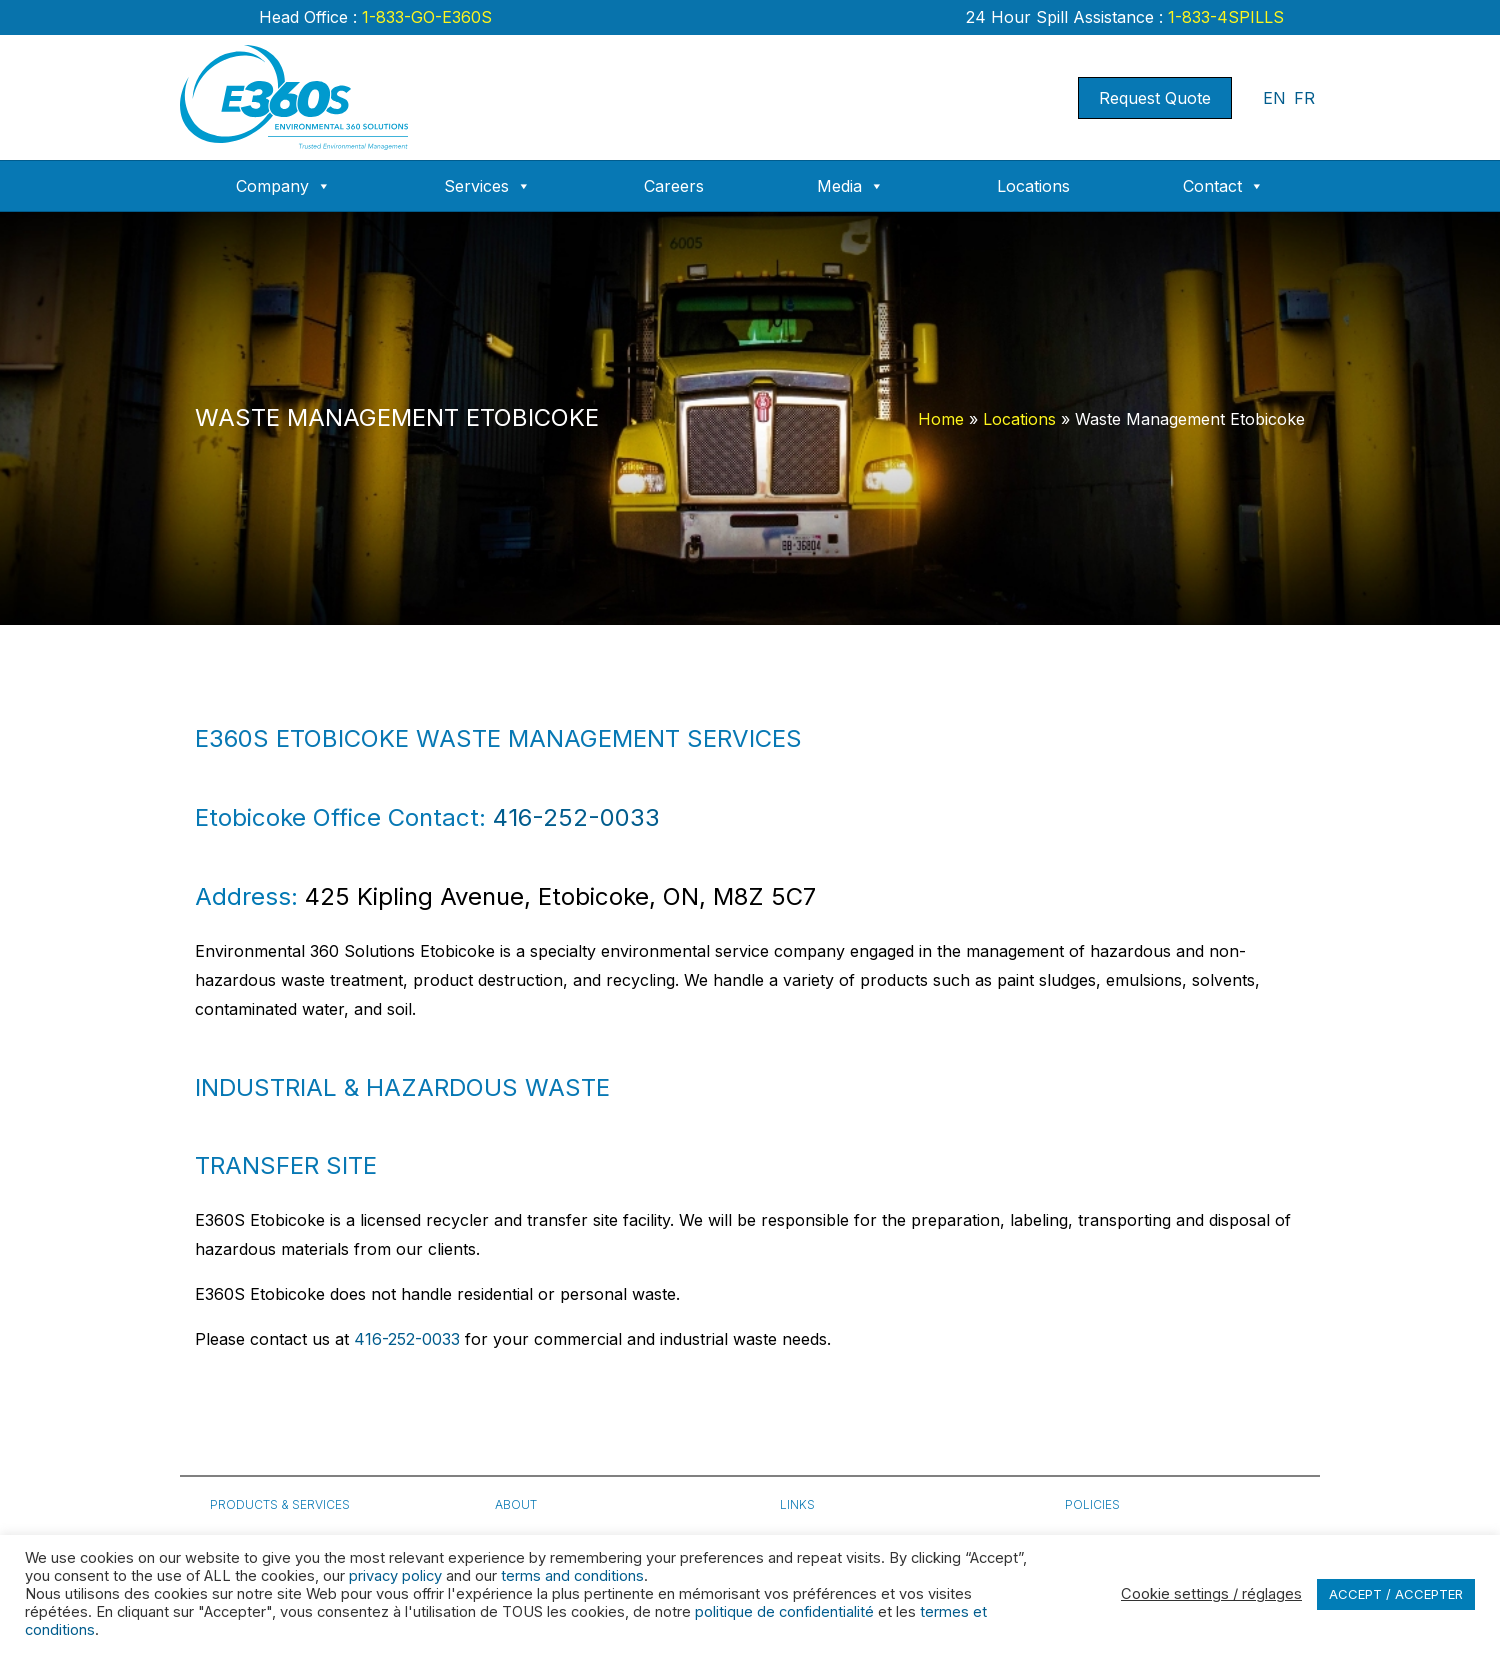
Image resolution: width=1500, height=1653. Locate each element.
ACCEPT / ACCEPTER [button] (1396, 1594)
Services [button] (487, 186)
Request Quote (1155, 98)
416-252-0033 (576, 817)
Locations (1033, 186)
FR (1304, 98)
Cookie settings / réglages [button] (1211, 1594)
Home (941, 419)
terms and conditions (572, 1576)
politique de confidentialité (784, 1612)
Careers (674, 186)
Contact (1223, 186)
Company (283, 186)
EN (1274, 98)
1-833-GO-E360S (424, 17)
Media (850, 186)
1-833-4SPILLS (1223, 17)
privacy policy (395, 1576)
